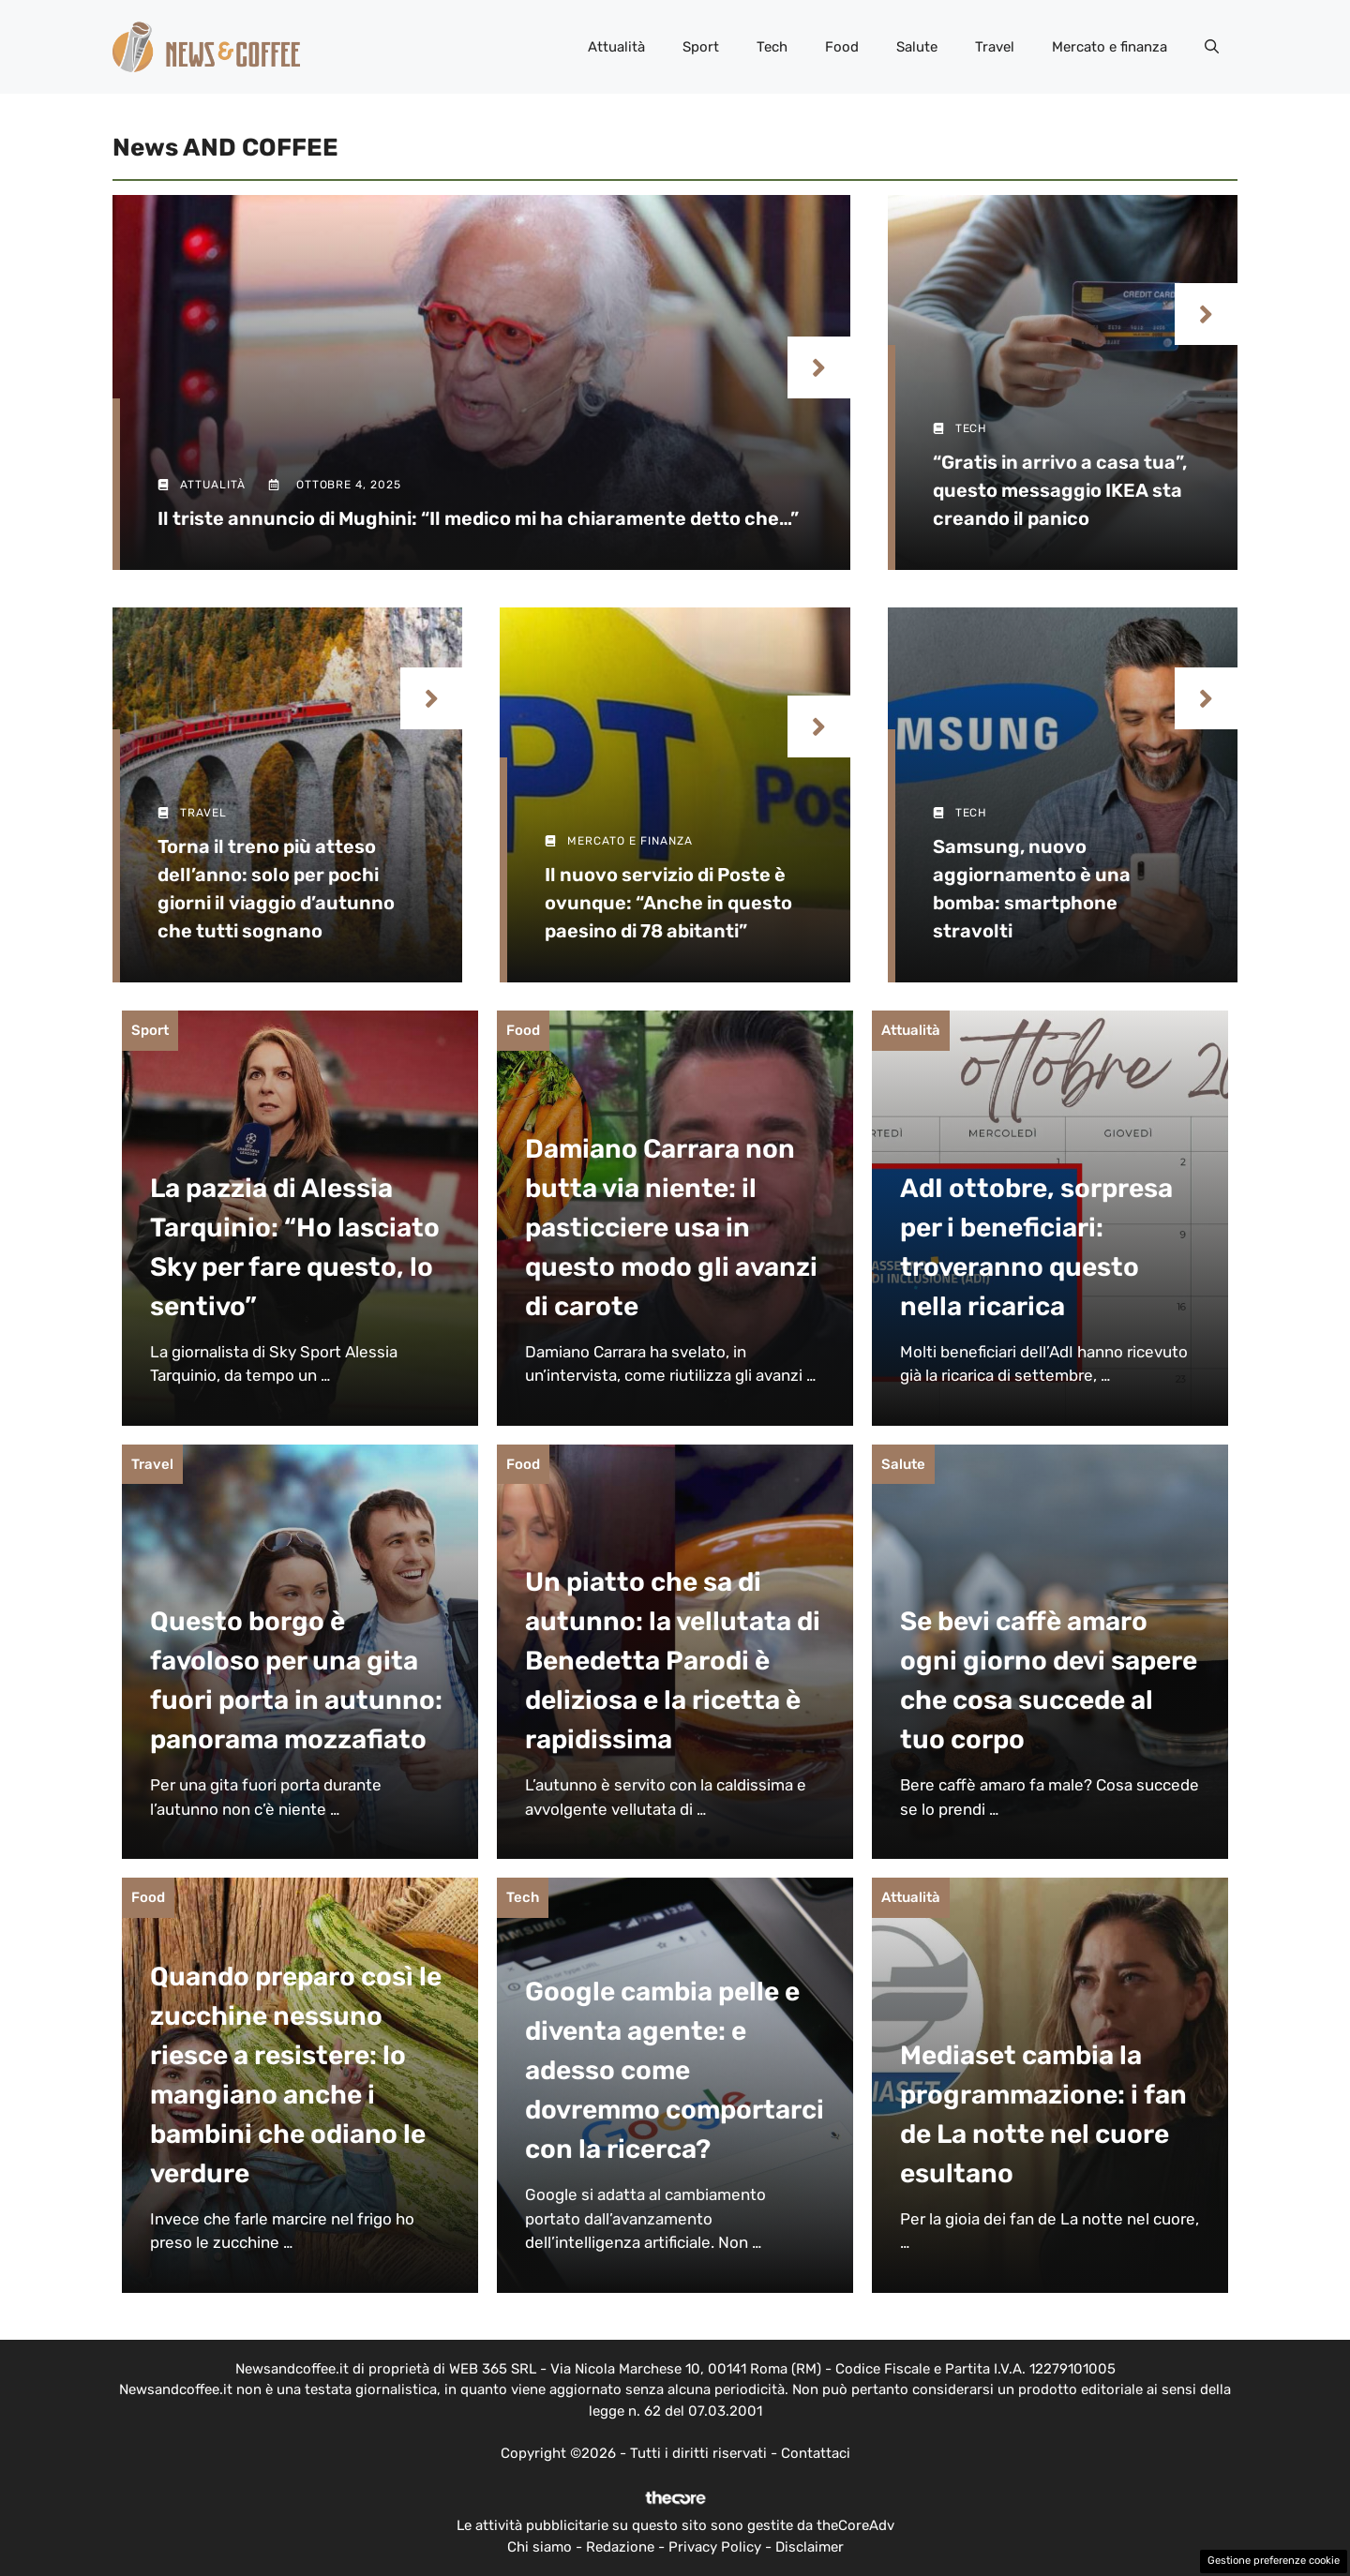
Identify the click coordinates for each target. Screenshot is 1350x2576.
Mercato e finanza (1109, 46)
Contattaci (815, 2453)
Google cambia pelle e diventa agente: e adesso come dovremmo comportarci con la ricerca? (674, 2070)
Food (842, 46)
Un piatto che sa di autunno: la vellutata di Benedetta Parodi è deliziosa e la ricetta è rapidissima (672, 1660)
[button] (1212, 47)
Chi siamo (539, 2547)
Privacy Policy (714, 2547)
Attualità (616, 46)
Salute (917, 46)
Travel (994, 46)
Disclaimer (809, 2547)
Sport (700, 46)
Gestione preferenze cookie (1274, 2560)
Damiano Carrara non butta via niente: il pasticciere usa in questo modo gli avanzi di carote (671, 1227)
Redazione (620, 2547)
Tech (772, 46)
